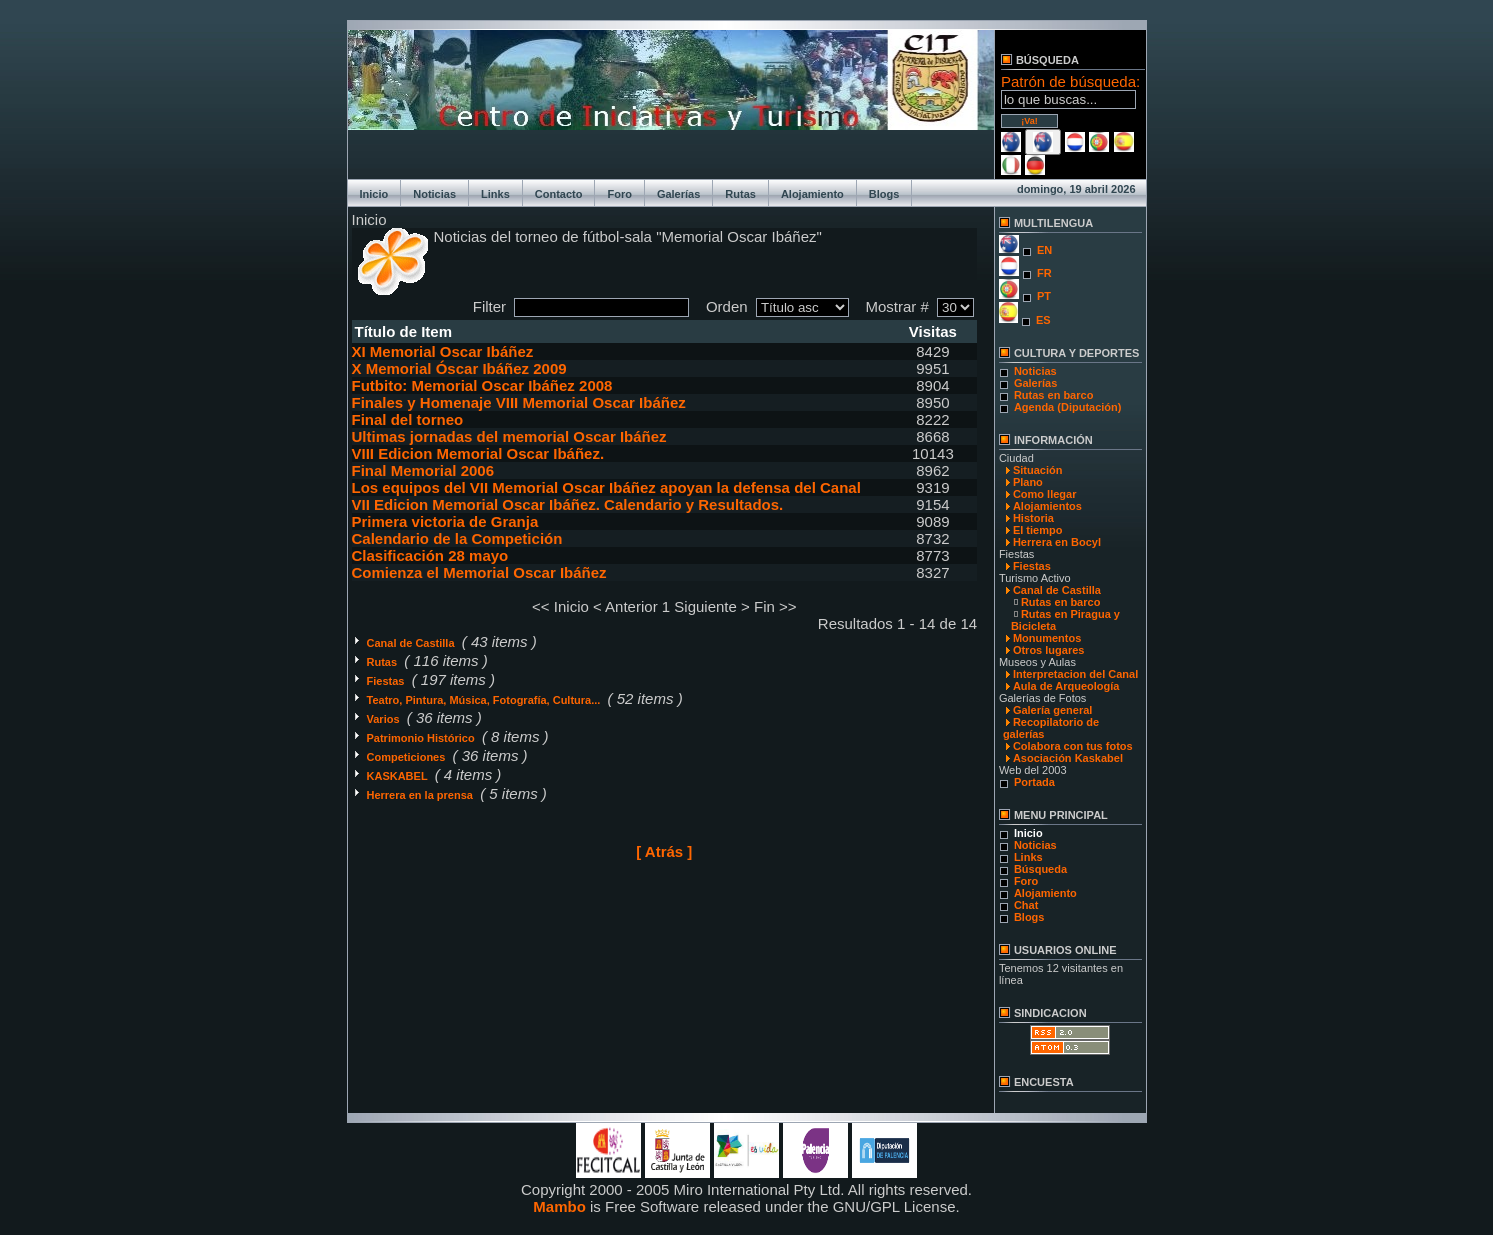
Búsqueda (1040, 869)
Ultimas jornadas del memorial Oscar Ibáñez (509, 436)
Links (495, 194)
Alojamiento (812, 194)
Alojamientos (1047, 506)
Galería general (1053, 710)
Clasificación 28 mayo (430, 555)
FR (1044, 273)
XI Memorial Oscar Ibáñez (443, 351)
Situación (1038, 470)
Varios (385, 719)
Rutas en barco (1053, 395)
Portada (1034, 782)
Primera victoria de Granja (445, 521)
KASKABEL (399, 776)
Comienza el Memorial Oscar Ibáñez (479, 572)
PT (1044, 296)
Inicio (374, 194)
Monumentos (1047, 638)
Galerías (678, 194)
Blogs (884, 194)
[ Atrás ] (664, 851)
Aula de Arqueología (1066, 686)
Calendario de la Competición (457, 538)
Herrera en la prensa (421, 795)
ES (1043, 320)
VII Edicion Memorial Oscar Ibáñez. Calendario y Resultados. (568, 504)
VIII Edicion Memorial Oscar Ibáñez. (478, 453)
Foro (619, 194)
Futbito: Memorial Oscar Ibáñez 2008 (482, 385)
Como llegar (1045, 494)
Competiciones (408, 757)
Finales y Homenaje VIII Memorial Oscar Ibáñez (519, 402)
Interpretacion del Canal (1075, 674)
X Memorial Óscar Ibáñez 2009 (459, 368)
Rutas (740, 194)
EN (1044, 250)
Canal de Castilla (412, 643)
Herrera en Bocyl (1057, 542)
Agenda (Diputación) (1068, 407)
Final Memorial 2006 (423, 470)
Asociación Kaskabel (1068, 758)
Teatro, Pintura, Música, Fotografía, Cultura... (485, 700)
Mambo (559, 1206)
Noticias (434, 194)
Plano (1028, 482)
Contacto (559, 194)
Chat (1026, 905)
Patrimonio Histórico (422, 738)
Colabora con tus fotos (1073, 746)
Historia (1033, 518)
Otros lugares (1049, 650)
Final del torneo (408, 419)
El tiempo (1038, 530)
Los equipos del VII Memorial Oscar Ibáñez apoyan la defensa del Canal (606, 487)
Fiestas (387, 681)
